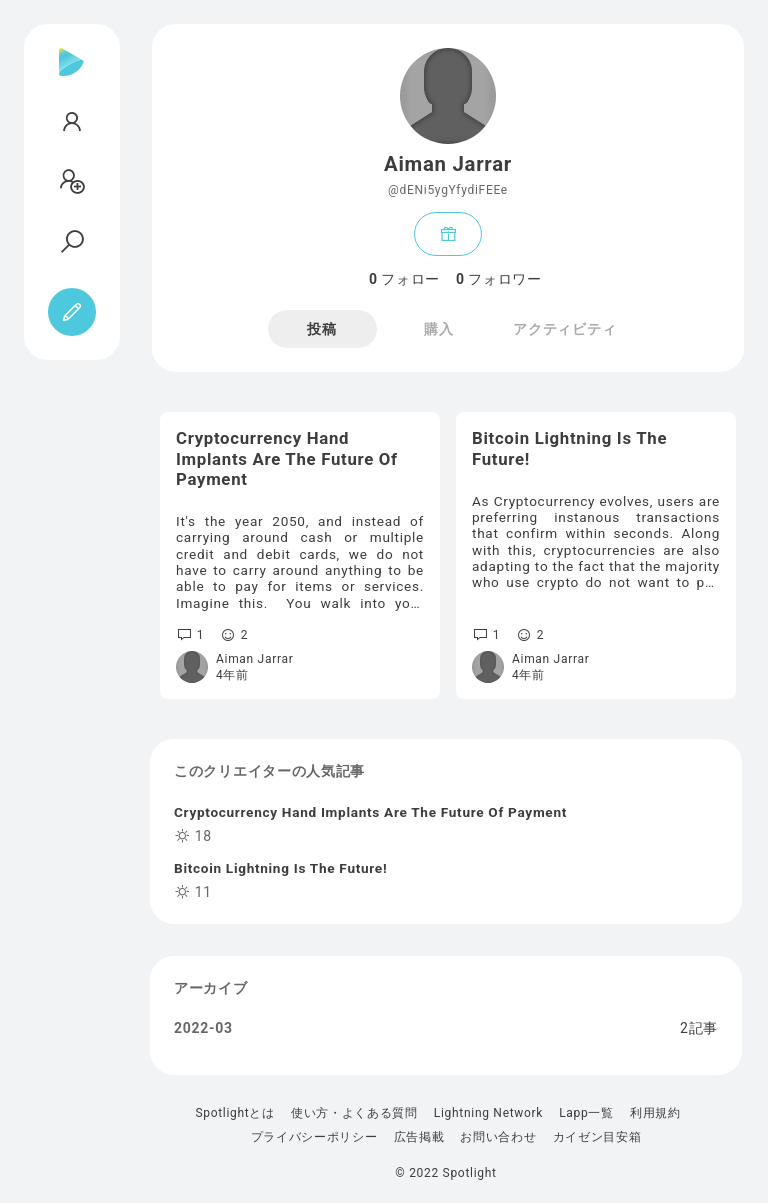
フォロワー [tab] (499, 279)
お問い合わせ (498, 1137)
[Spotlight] (71, 78)
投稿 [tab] (321, 329)
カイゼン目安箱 (597, 1137)
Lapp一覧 (586, 1113)
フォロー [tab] (404, 279)
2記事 (699, 1028)
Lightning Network (488, 1113)
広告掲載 (419, 1137)
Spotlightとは (234, 1113)
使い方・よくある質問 (354, 1113)
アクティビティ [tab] (564, 329)
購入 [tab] (438, 329)
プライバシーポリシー (314, 1137)
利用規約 (655, 1113)
